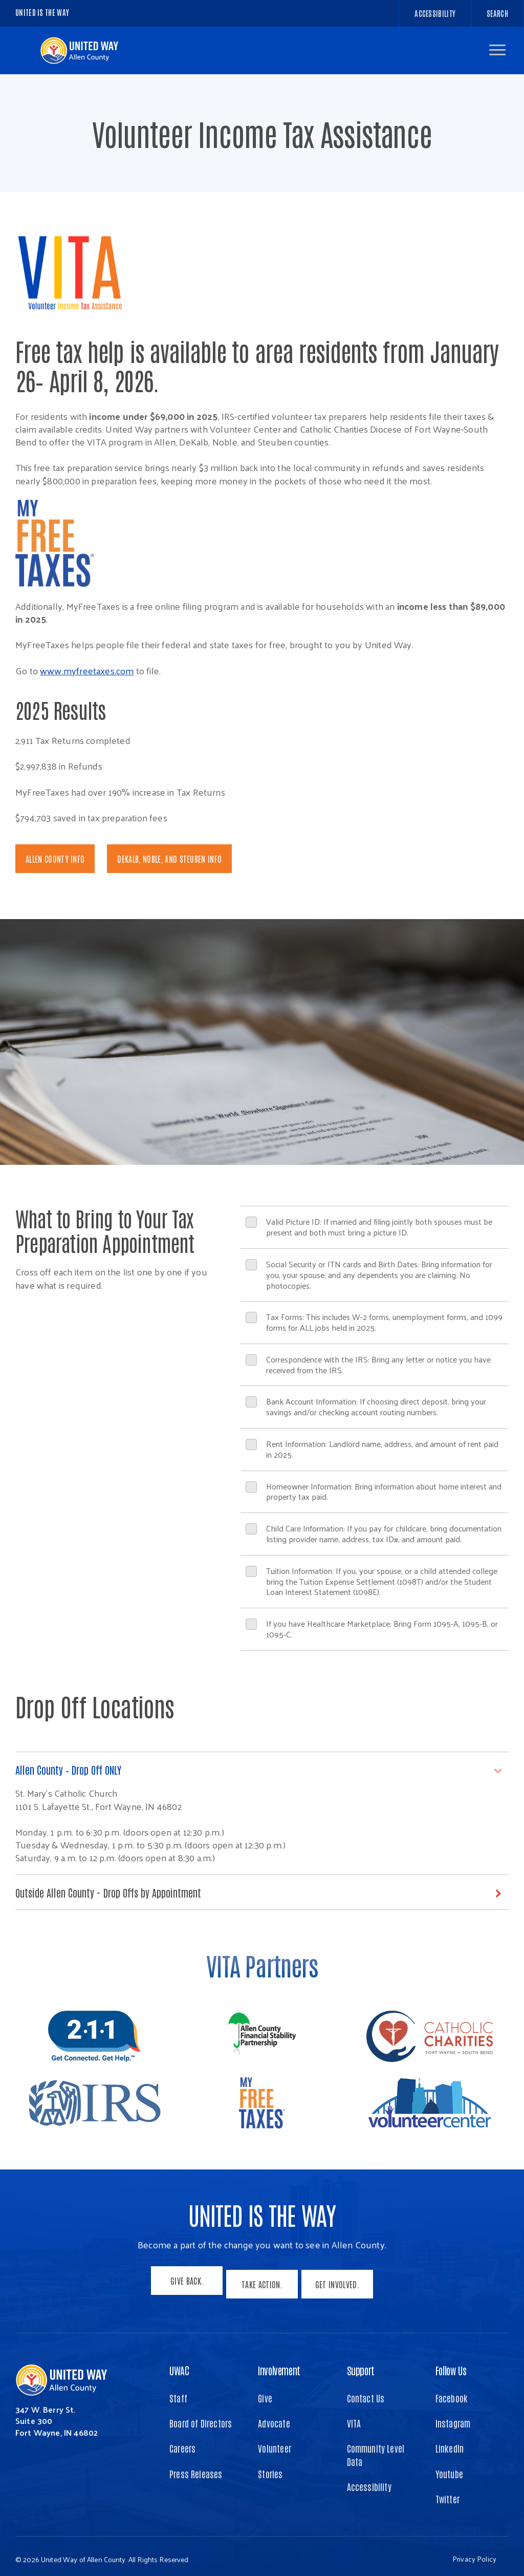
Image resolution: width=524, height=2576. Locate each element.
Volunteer (274, 2442)
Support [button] (361, 2364)
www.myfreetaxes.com (87, 670)
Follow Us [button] (450, 2364)
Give (265, 2392)
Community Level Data (376, 2448)
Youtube (449, 2467)
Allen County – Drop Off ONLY (74, 1769)
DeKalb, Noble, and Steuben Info (169, 859)
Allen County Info (55, 859)
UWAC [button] (179, 2364)
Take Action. (262, 2281)
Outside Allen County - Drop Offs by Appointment (118, 1893)
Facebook (451, 2392)
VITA (354, 2417)
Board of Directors (200, 2417)
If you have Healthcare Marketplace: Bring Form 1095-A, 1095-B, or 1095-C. (372, 1629)
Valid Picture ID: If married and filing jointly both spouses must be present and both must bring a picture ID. (369, 1227)
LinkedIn (449, 2442)
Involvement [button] (279, 2364)
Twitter (447, 2492)
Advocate (274, 2417)
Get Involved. (341, 2281)
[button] (497, 50)
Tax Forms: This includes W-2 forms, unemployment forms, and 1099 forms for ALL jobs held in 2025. (374, 1322)
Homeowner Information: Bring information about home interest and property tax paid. (373, 1491)
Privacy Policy (474, 2552)
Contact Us (366, 2392)
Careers (182, 2442)
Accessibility (369, 2480)
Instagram (453, 2417)
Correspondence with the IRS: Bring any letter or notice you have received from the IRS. (368, 1364)
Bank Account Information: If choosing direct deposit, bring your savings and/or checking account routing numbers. (366, 1406)
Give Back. (183, 2281)
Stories (270, 2467)
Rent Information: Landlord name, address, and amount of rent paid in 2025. (372, 1449)
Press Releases (196, 2467)
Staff (178, 2392)
